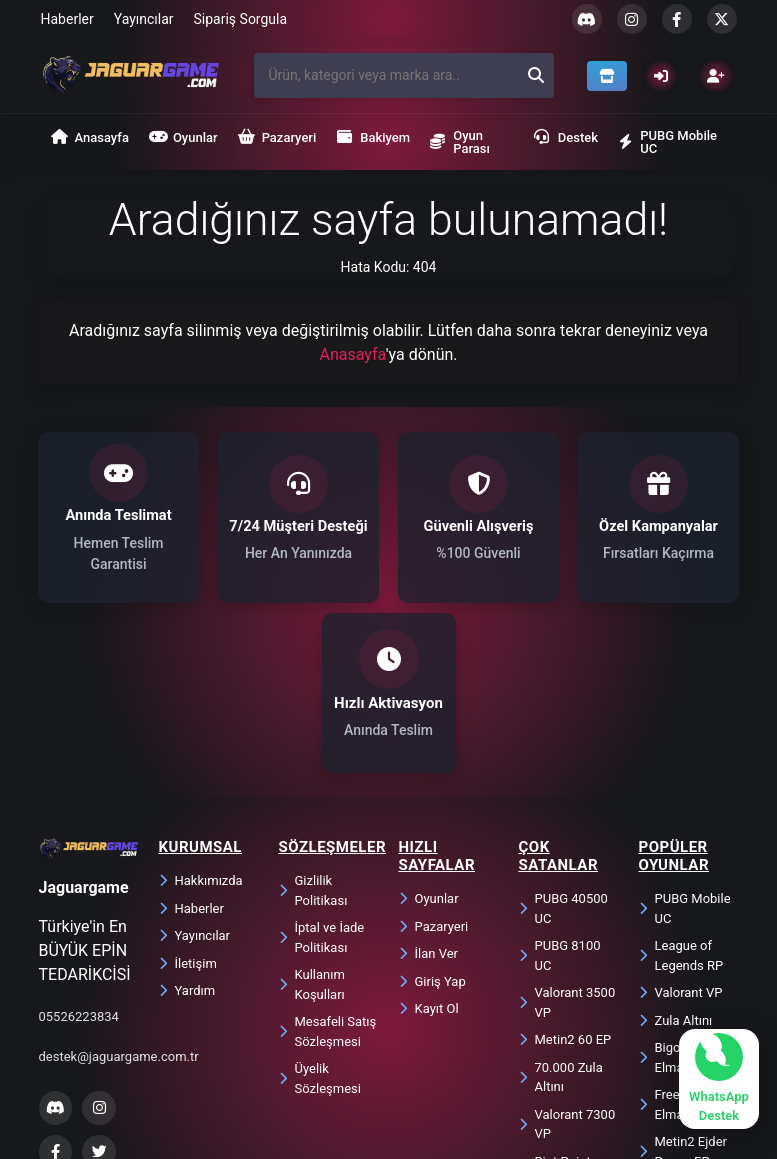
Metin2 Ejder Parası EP (683, 1001)
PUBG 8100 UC (560, 805)
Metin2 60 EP (565, 889)
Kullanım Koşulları (312, 834)
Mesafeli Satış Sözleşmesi (328, 881)
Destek (566, 137)
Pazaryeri (277, 137)
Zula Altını (676, 870)
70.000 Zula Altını (561, 927)
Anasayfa (90, 137)
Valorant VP (681, 842)
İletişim (188, 813)
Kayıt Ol (429, 858)
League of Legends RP (681, 805)
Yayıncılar (144, 19)
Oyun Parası (460, 142)
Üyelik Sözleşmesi (320, 928)
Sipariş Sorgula (241, 19)
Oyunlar (183, 137)
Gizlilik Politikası (313, 740)
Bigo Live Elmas (673, 907)
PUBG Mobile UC (667, 142)
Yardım (187, 840)
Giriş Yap (432, 831)
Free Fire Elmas (672, 954)
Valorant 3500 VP (567, 852)
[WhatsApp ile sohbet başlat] (719, 1079)
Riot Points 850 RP (558, 1021)
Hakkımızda (201, 730)
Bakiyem (373, 137)
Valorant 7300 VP (567, 974)
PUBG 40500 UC (563, 758)
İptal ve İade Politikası (322, 787)
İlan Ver (428, 803)
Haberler (67, 19)
